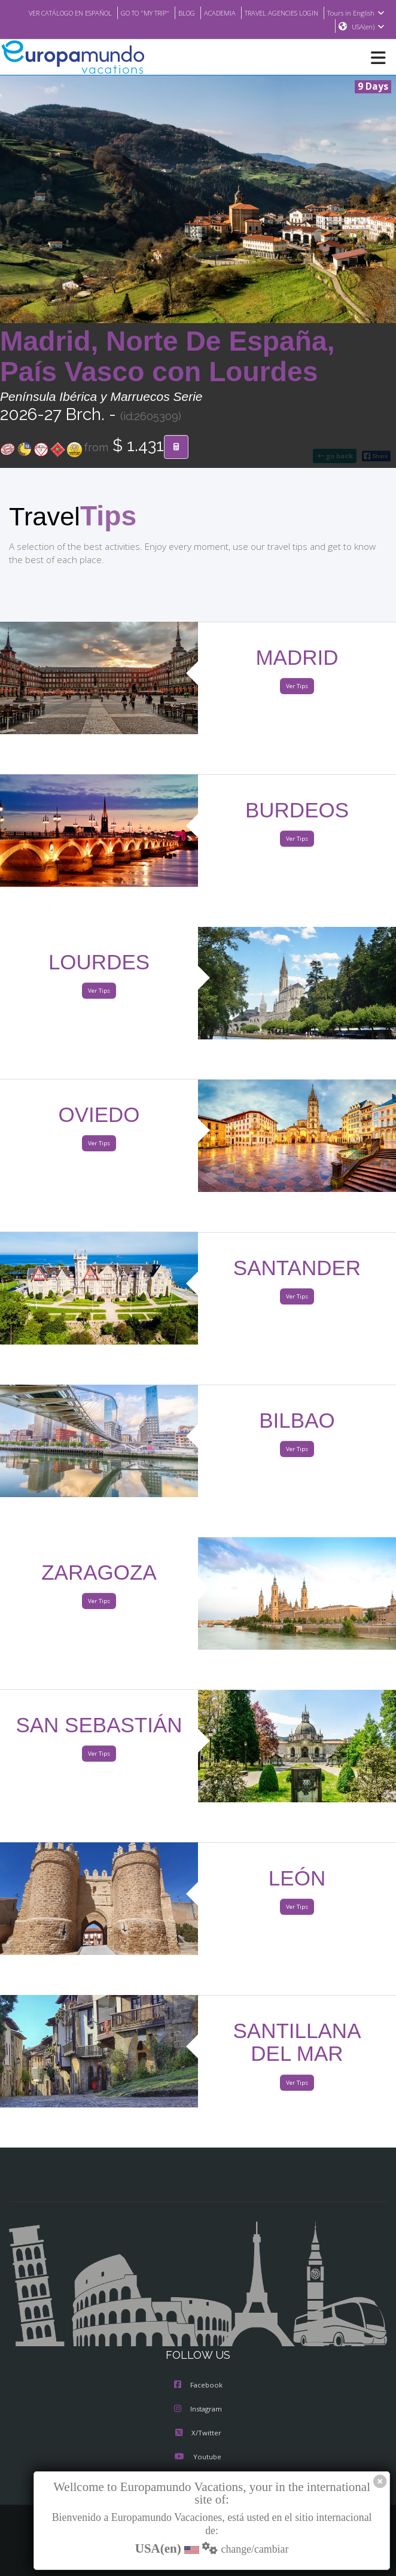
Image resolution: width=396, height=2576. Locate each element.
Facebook (198, 2385)
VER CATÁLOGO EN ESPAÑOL (115, 12)
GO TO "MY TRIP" (198, 12)
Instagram (198, 2409)
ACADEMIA (278, 12)
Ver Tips (297, 686)
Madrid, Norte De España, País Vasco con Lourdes (167, 357)
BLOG (243, 12)
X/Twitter (197, 2433)
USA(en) (368, 27)
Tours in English (297, 27)
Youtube (198, 2457)
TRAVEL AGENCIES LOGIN (345, 12)
